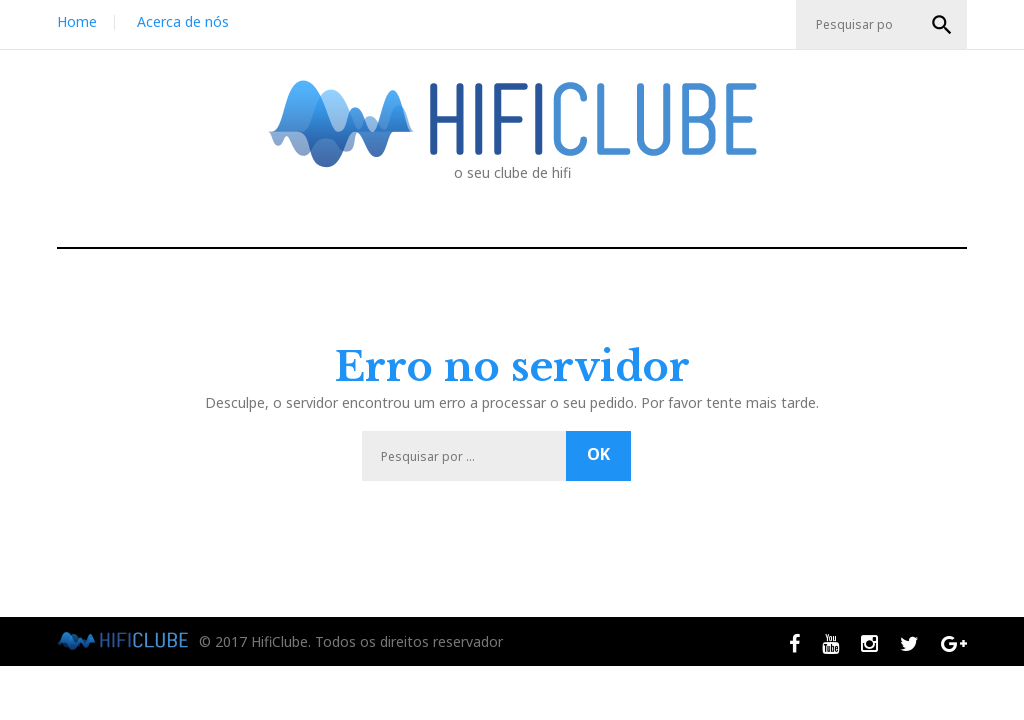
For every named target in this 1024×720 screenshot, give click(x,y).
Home (77, 21)
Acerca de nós (183, 21)
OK (942, 25)
